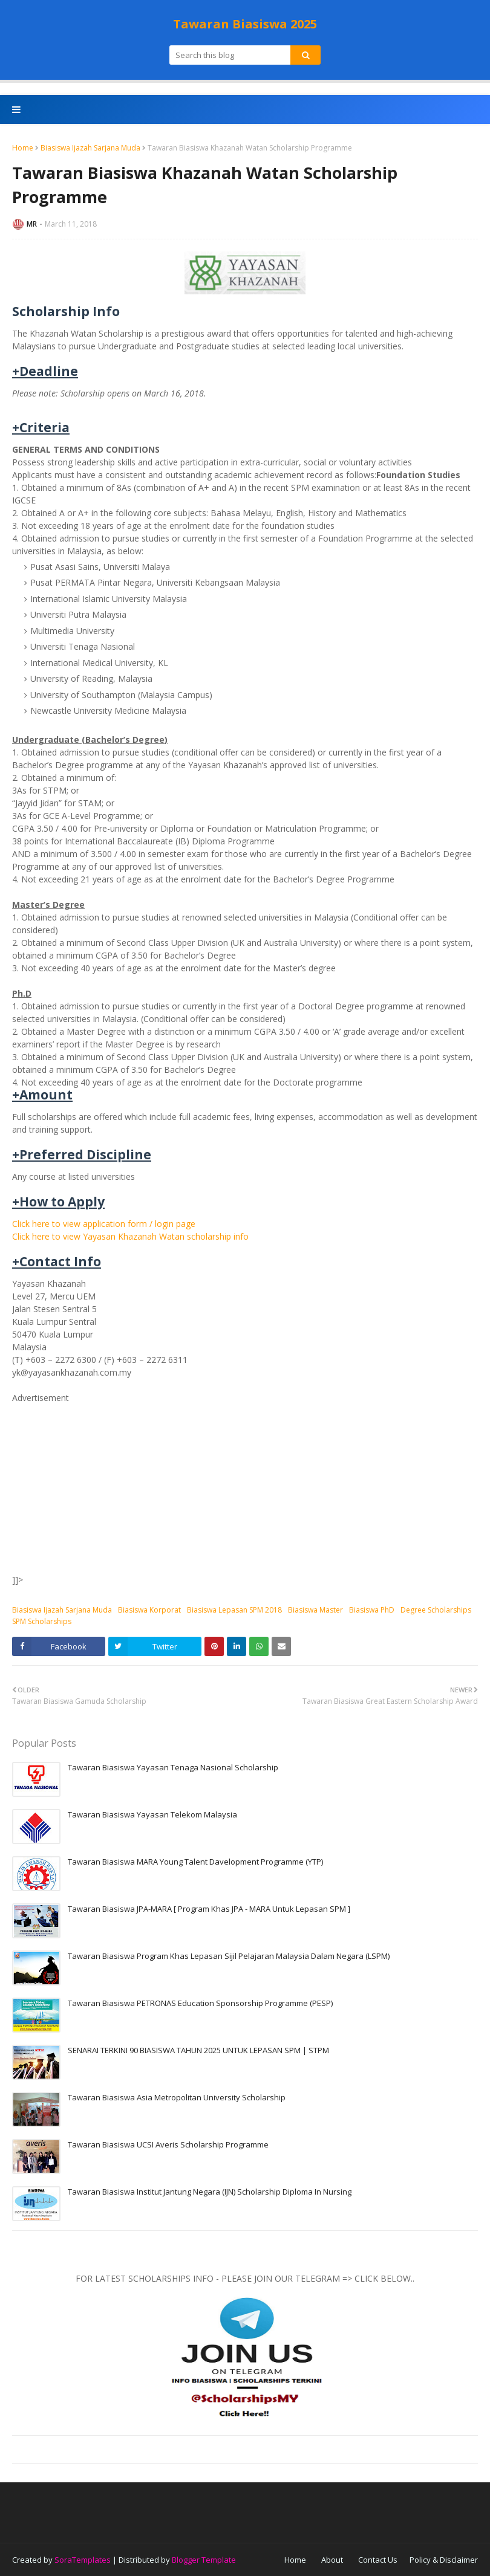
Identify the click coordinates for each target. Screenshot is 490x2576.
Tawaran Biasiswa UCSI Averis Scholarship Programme (168, 2144)
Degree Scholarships (435, 1610)
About (332, 2559)
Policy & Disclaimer (444, 2559)
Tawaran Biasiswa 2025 (245, 24)
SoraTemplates (82, 2559)
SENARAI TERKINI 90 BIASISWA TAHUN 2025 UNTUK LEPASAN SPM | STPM (198, 2050)
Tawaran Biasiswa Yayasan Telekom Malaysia (152, 1814)
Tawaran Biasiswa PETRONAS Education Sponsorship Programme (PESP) (200, 2003)
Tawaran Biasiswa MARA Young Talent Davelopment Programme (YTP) (195, 1861)
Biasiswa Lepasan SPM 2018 (234, 1610)
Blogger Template (204, 2559)
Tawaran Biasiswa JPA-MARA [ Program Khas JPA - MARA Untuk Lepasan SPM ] (209, 1908)
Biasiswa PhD (371, 1610)
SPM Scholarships (41, 1621)
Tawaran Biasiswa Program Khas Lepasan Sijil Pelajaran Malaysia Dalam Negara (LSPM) (229, 1955)
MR (32, 224)
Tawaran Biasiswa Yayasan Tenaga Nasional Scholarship (173, 1767)
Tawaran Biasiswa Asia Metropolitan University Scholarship (177, 2097)
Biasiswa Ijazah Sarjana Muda (90, 148)
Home (22, 148)
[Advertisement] (245, 1488)
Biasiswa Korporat (149, 1610)
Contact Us (377, 2559)
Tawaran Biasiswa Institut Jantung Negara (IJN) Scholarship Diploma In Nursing (209, 2191)
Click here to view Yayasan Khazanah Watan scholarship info (130, 1236)
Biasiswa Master (315, 1610)
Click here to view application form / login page (103, 1223)
